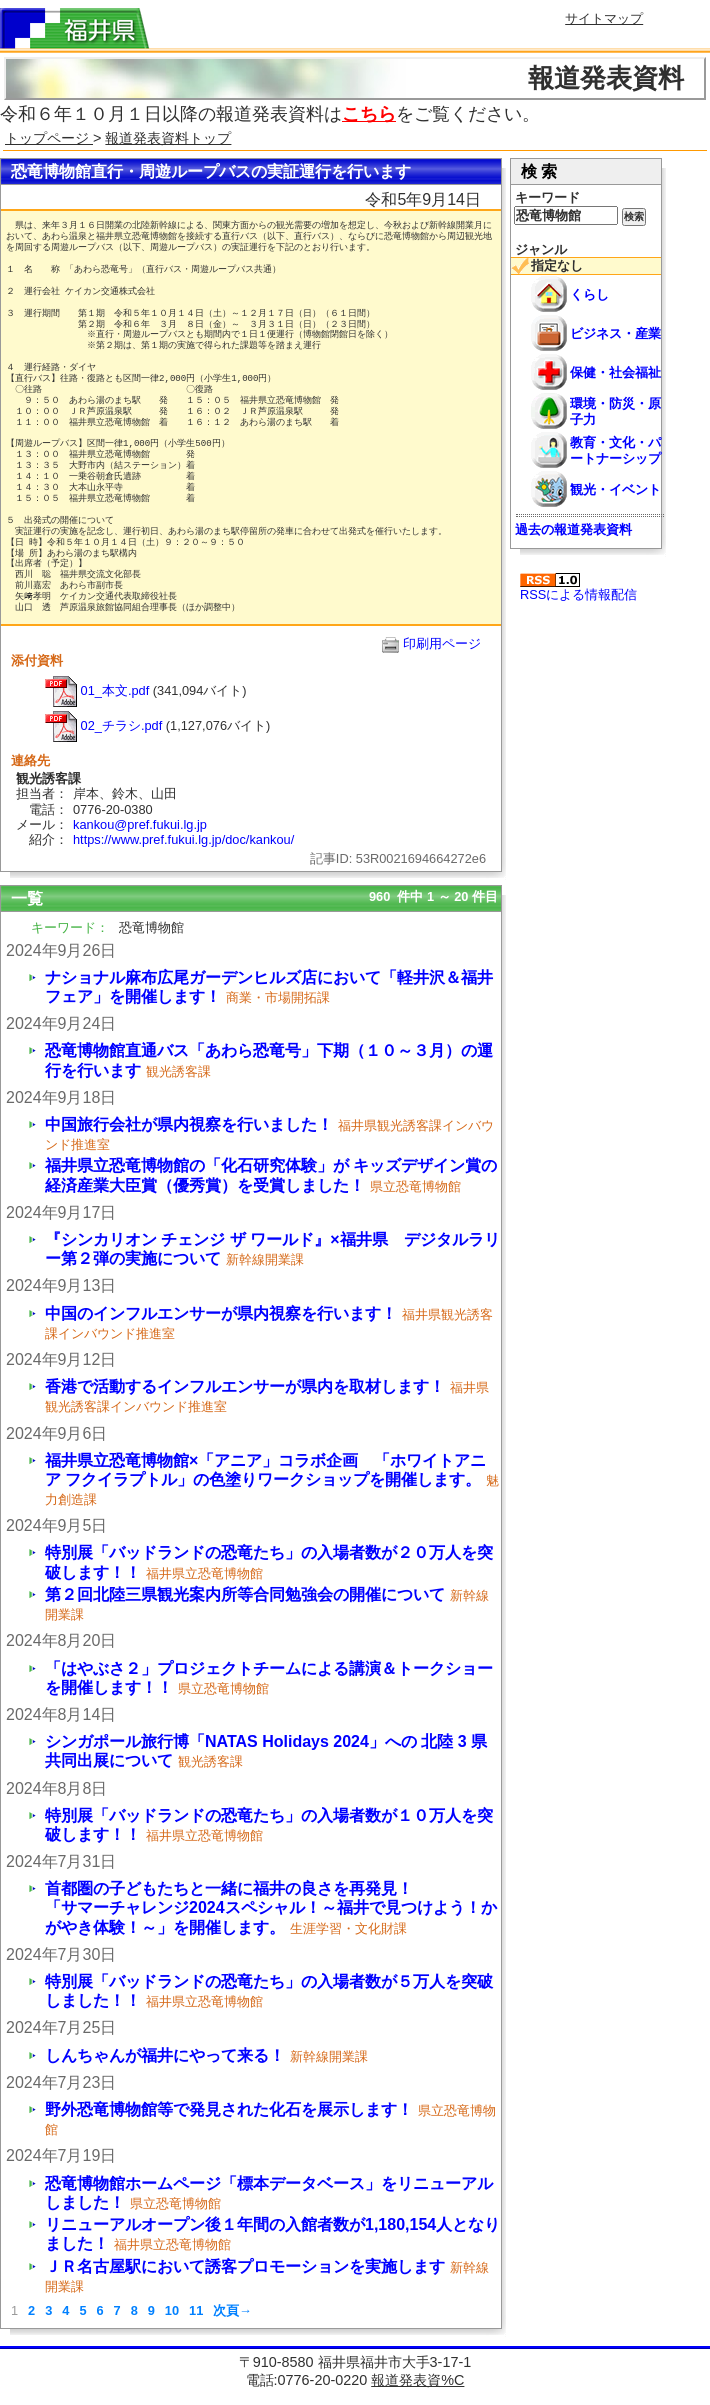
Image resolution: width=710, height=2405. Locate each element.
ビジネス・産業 (615, 333)
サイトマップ (604, 18)
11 (196, 2310)
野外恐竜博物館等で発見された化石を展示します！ (229, 2109)
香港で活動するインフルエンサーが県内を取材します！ (245, 1386)
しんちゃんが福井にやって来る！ (165, 2055)
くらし (589, 294)
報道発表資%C (417, 2380)
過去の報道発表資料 (573, 529)
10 (172, 2310)
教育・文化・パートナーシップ (615, 450)
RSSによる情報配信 (578, 587)
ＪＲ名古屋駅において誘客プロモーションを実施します (245, 2266)
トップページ (49, 138)
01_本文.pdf (97, 690)
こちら (369, 114)
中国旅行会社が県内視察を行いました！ (189, 1124)
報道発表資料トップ (168, 138)
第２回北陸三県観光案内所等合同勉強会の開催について (245, 1594)
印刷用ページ (442, 643)
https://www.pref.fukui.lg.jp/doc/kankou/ (183, 839)
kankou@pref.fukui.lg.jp (140, 824)
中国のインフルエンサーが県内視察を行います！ (221, 1313)
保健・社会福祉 (615, 372)
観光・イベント (615, 489)
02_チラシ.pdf (103, 725)
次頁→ (232, 2310)
